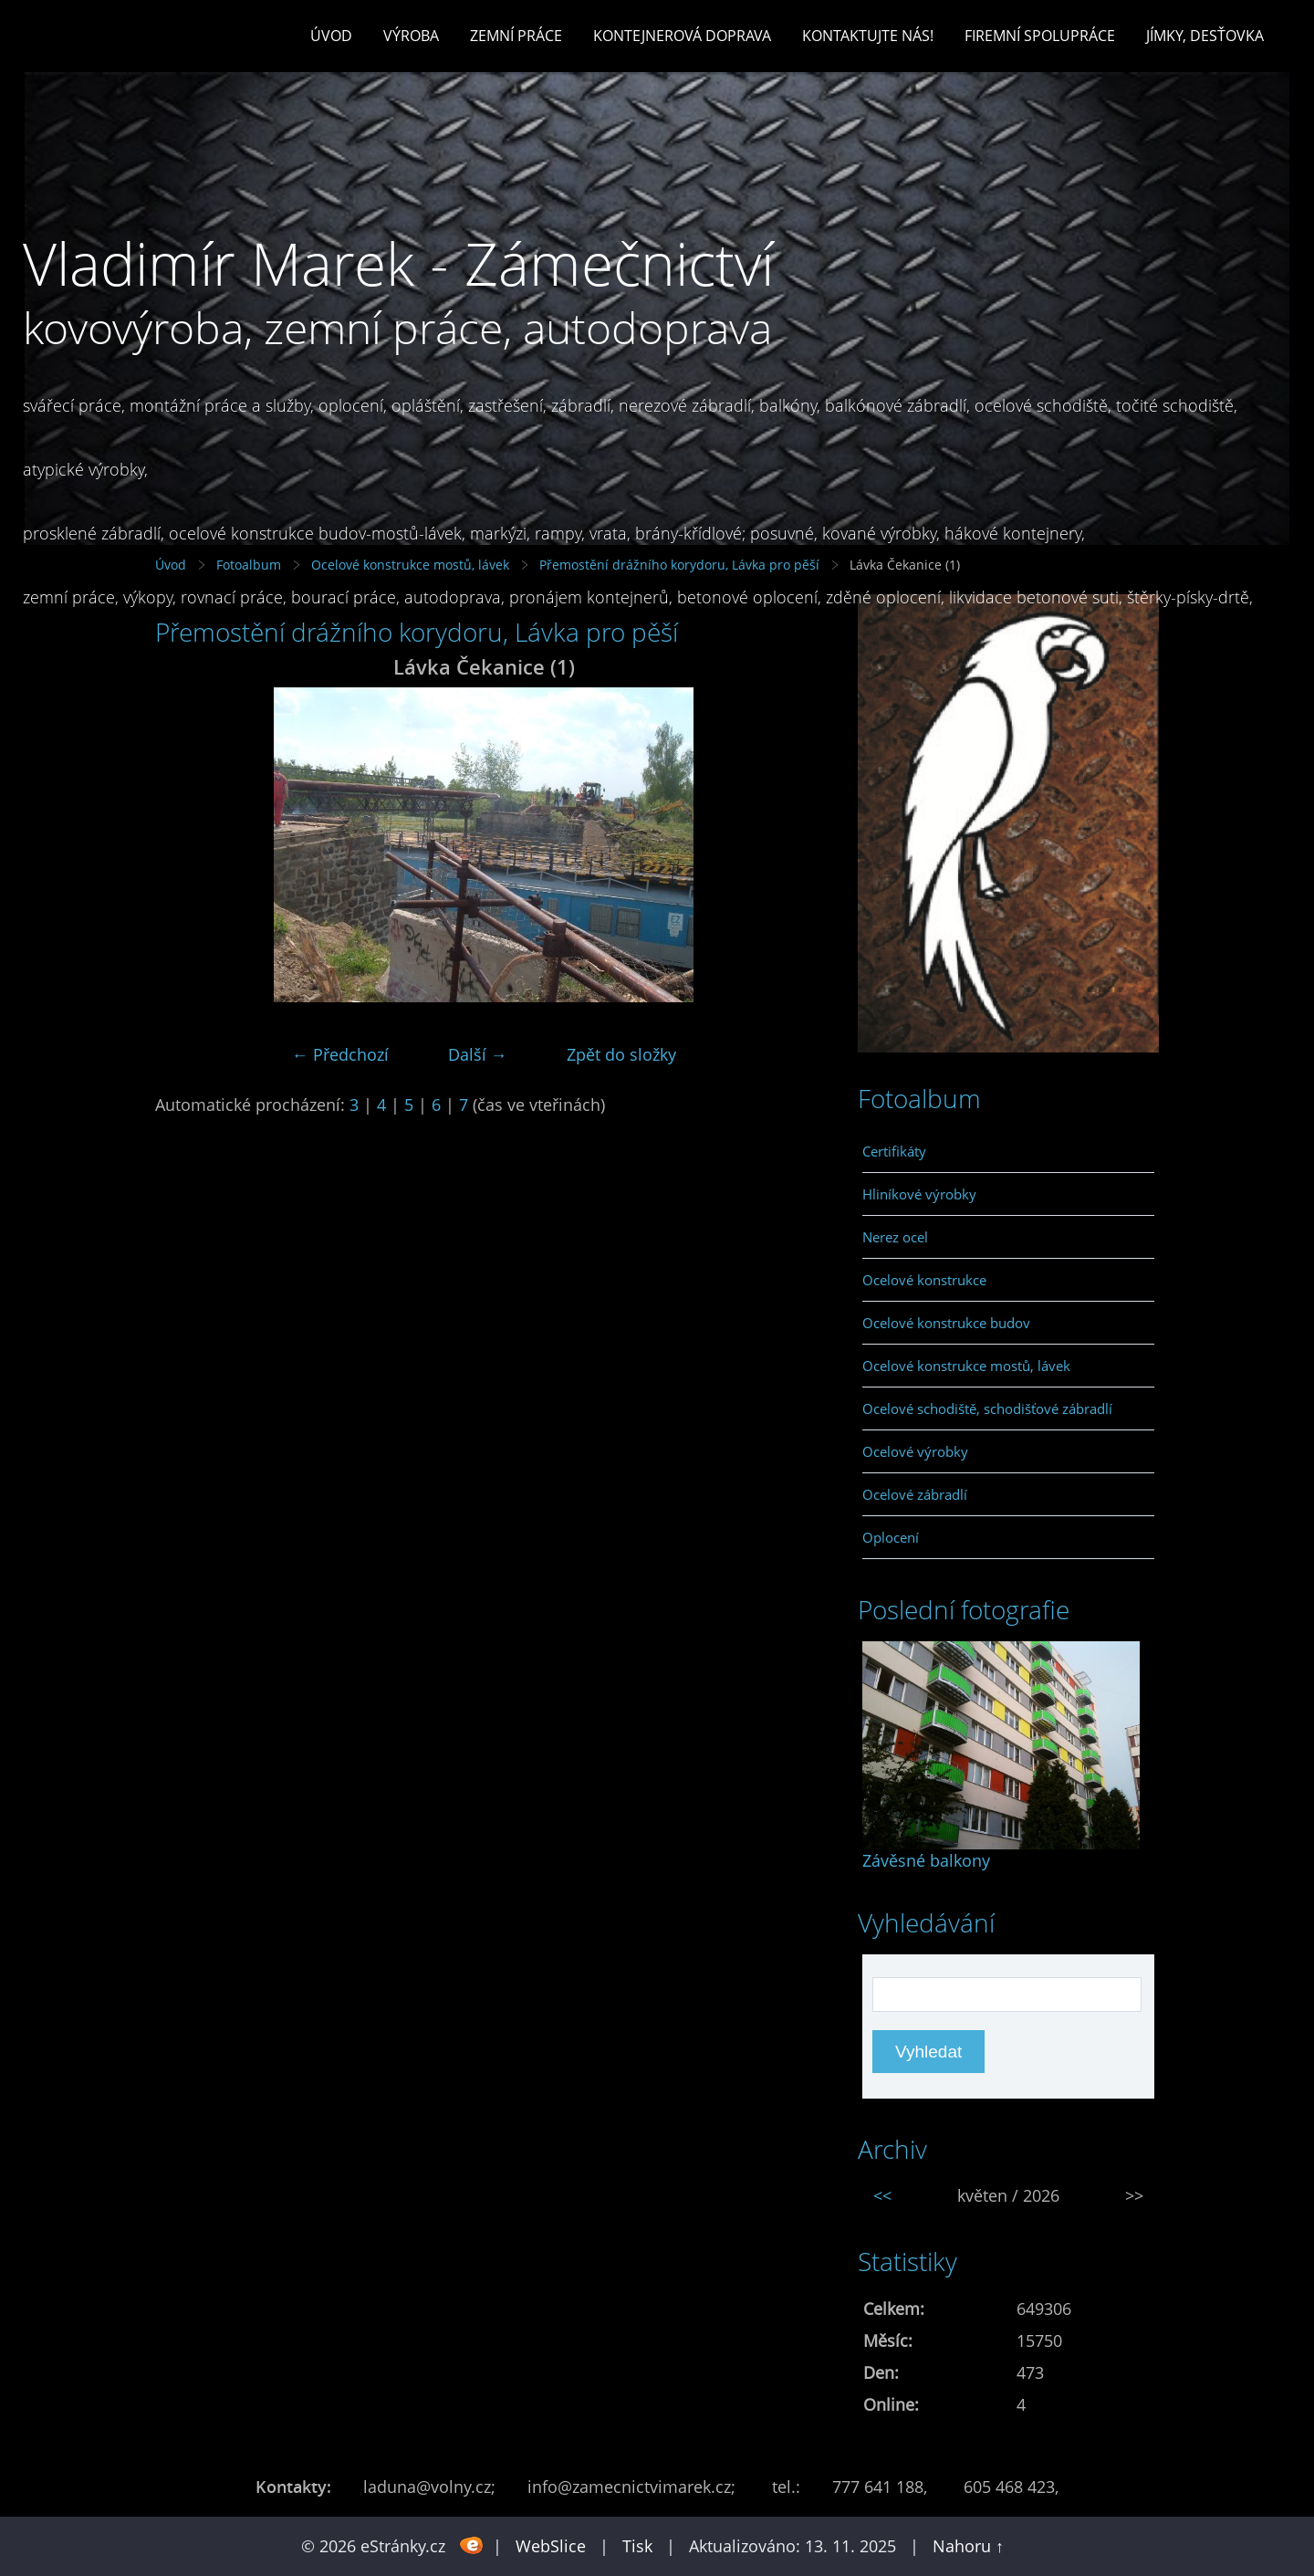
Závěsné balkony (926, 1860)
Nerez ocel (895, 1237)
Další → (477, 1054)
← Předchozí (340, 1054)
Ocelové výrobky (915, 1451)
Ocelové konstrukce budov (946, 1323)
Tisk (637, 2546)
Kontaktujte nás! (867, 36)
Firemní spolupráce (1040, 36)
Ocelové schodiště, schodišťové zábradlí (987, 1408)
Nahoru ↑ (968, 2546)
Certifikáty (894, 1151)
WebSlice (551, 2546)
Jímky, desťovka (1205, 36)
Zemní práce (516, 36)
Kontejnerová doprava (682, 36)
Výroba (411, 36)
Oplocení (890, 1537)
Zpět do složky (621, 1054)
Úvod (331, 36)
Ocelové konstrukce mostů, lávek (966, 1365)
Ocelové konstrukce (924, 1280)
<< (882, 2195)
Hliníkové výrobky (919, 1194)
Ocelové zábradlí (914, 1494)
